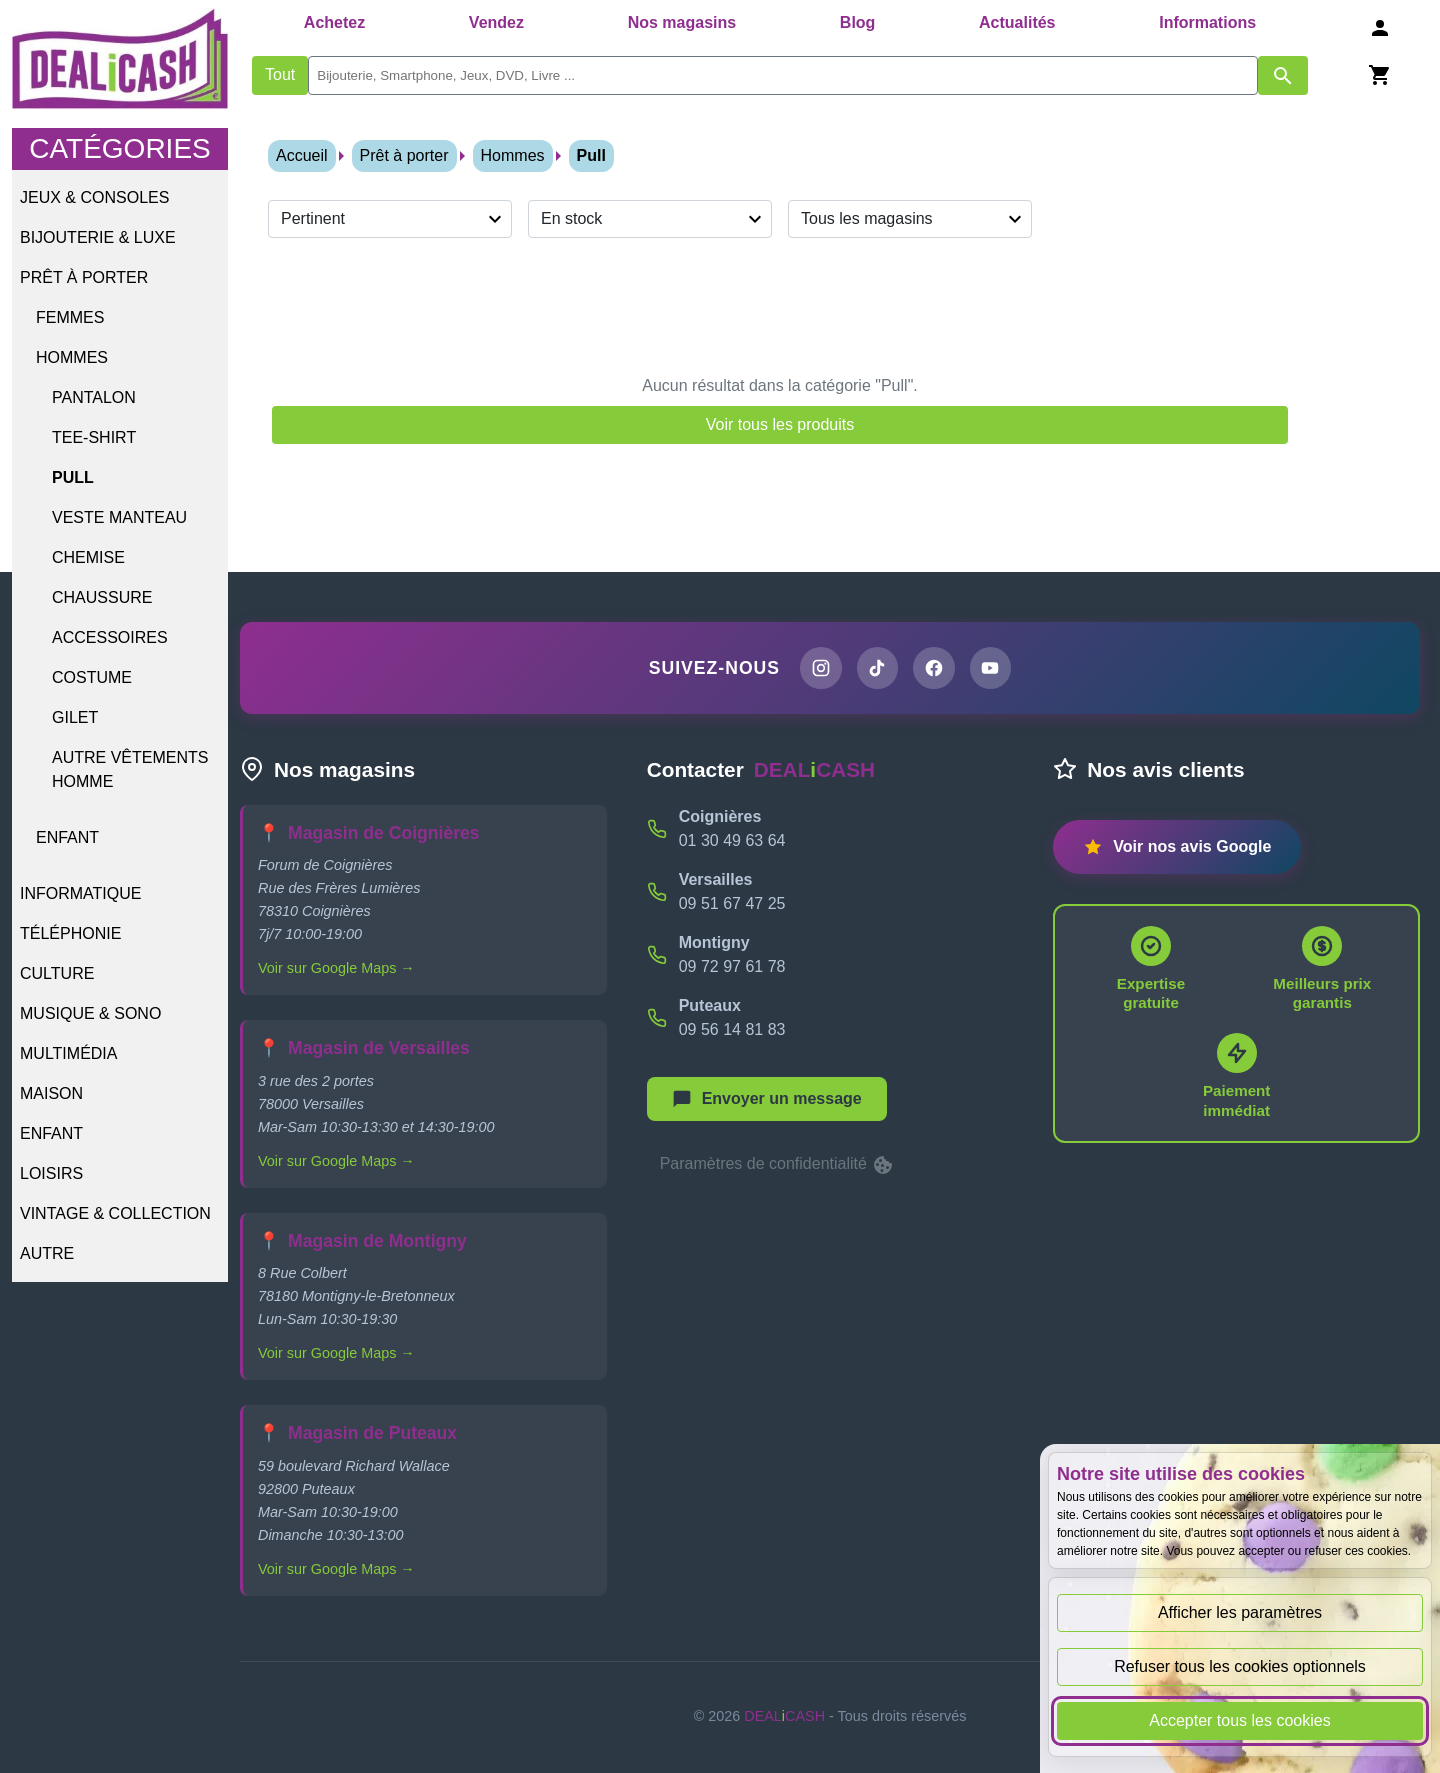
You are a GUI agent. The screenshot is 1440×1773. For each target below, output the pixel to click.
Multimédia (68, 1053)
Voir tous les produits (780, 424)
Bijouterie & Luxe (98, 237)
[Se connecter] (1380, 27)
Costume (92, 677)
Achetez (334, 22)
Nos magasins (682, 22)
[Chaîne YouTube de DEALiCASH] (991, 668)
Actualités (1017, 22)
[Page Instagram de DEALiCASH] (820, 668)
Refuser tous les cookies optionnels (1240, 1666)
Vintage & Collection (115, 1213)
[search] (783, 75)
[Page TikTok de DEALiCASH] (877, 668)
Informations (1207, 22)
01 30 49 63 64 (732, 840)
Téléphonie (70, 933)
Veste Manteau (119, 517)
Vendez (496, 22)
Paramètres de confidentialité (778, 1165)
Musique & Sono (90, 1013)
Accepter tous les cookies (1239, 1720)
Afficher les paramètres (1240, 1612)
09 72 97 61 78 (732, 966)
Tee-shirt (94, 437)
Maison (51, 1093)
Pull (73, 477)
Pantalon (94, 397)
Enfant (67, 837)
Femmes (70, 317)
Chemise (88, 557)
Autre (47, 1253)
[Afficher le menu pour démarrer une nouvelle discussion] (767, 1099)
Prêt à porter (84, 277)
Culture (57, 973)
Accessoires (110, 637)
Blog (858, 22)
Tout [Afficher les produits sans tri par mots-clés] (280, 74)
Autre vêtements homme (130, 769)
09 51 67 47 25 (732, 903)
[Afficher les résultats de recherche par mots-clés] (1283, 75)
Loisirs (51, 1173)
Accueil (302, 155)
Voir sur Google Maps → (336, 969)
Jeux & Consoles (94, 197)
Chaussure (102, 597)
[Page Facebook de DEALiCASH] (934, 668)
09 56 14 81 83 (732, 1029)
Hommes (72, 357)
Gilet (75, 717)
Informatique (80, 893)
